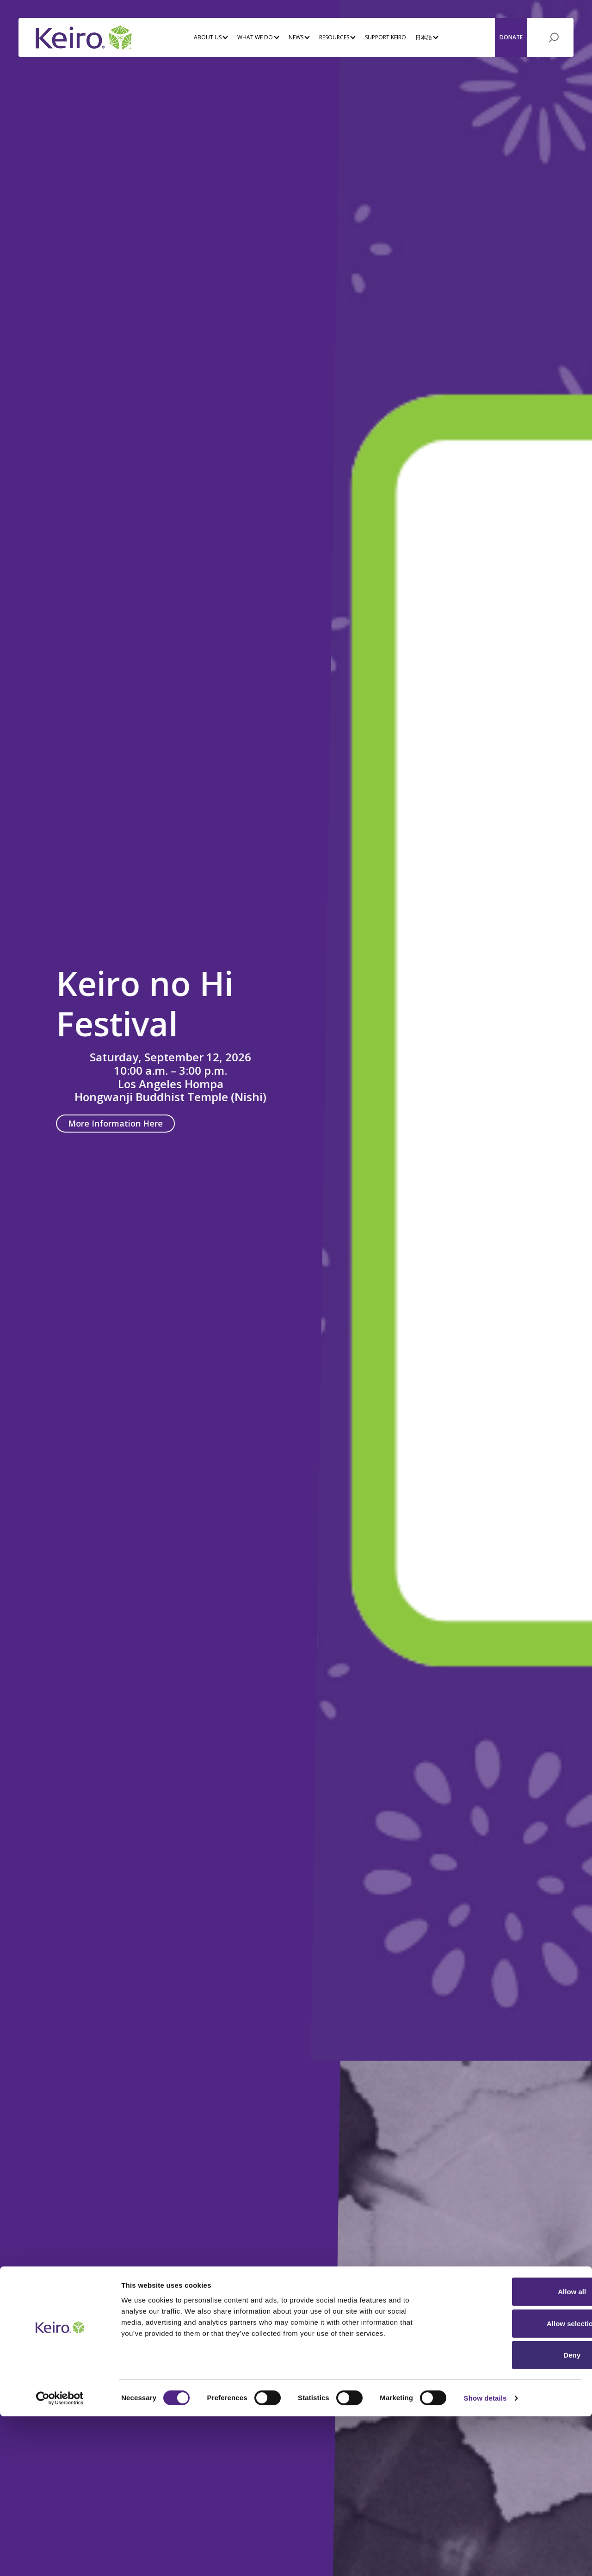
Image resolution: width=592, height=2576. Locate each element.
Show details (485, 2558)
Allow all (515, 2451)
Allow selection (514, 2483)
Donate (511, 36)
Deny (515, 2515)
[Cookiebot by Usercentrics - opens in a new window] (59, 2558)
